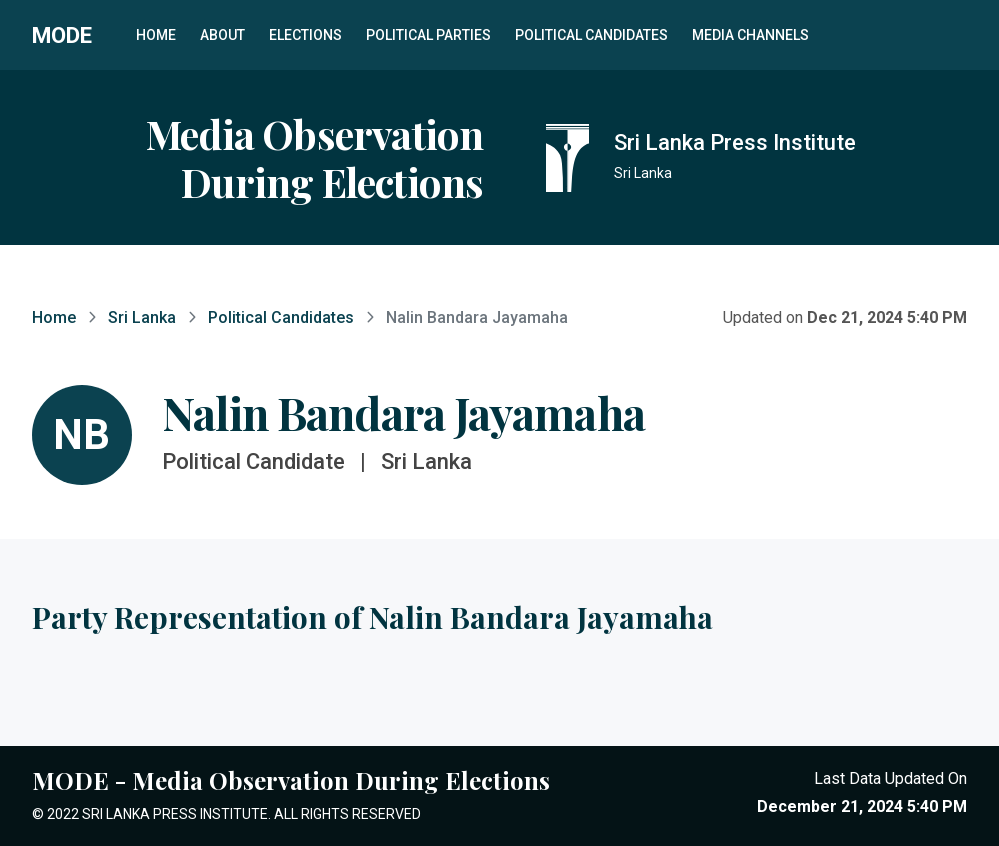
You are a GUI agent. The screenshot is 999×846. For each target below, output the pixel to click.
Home (156, 35)
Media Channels (750, 35)
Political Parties (428, 35)
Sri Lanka (142, 317)
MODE (62, 35)
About (222, 35)
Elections (305, 35)
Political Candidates (591, 35)
